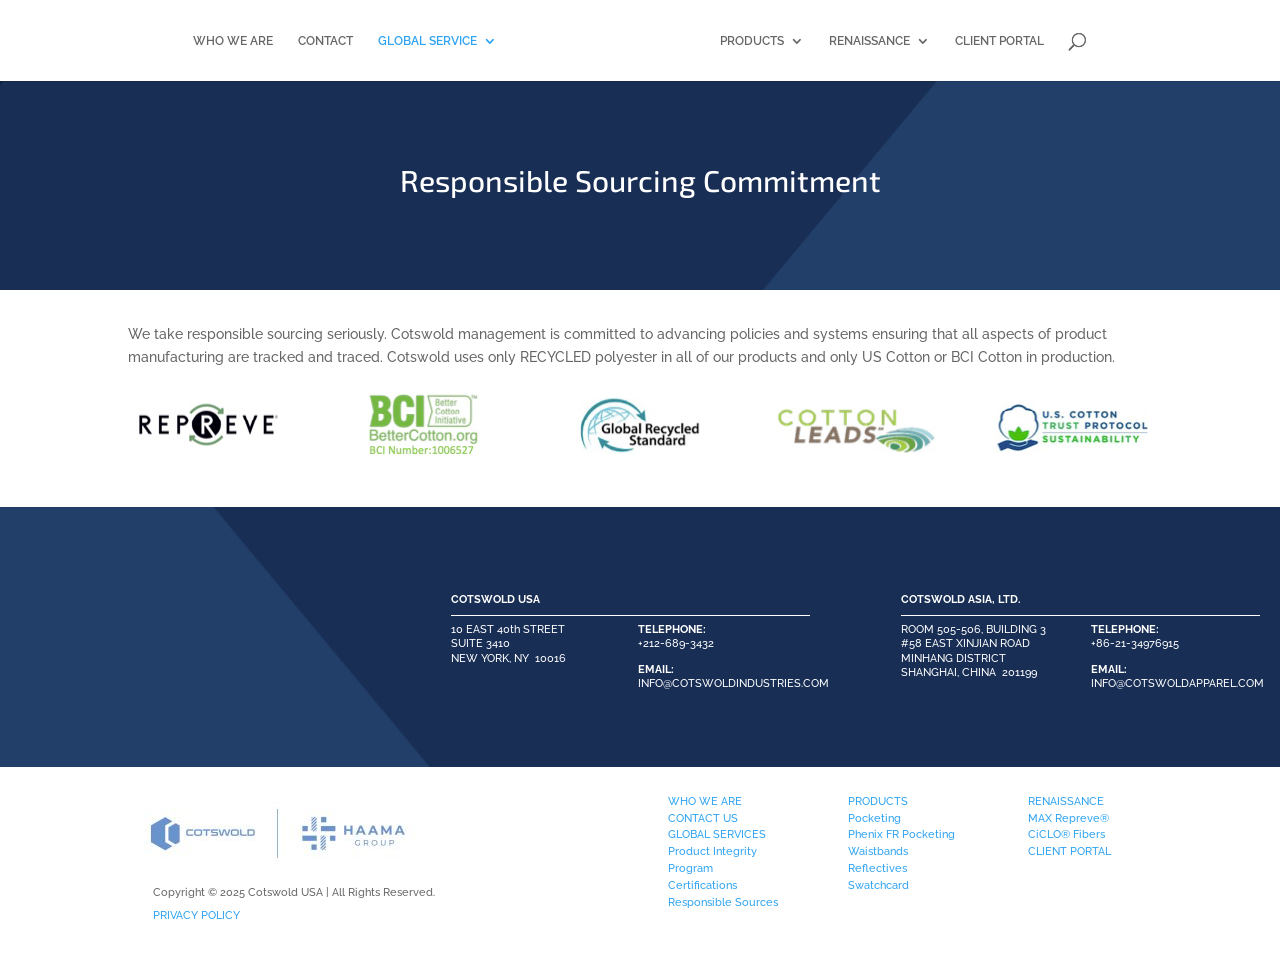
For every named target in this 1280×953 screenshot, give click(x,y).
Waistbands (878, 851)
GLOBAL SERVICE (384, 41)
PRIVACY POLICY (196, 915)
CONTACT (282, 41)
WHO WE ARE (190, 41)
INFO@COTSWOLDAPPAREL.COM (1177, 683)
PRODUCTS (795, 41)
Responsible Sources (723, 902)
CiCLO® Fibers (1066, 834)
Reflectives (877, 868)
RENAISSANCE (912, 41)
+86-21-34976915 (1135, 643)
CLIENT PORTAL (1042, 41)
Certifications (702, 885)
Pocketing (874, 818)
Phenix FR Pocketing (901, 834)
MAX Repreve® (1068, 818)
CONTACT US (703, 818)
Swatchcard (878, 885)
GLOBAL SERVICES (717, 834)
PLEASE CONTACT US (190, 651)
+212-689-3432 (676, 643)
